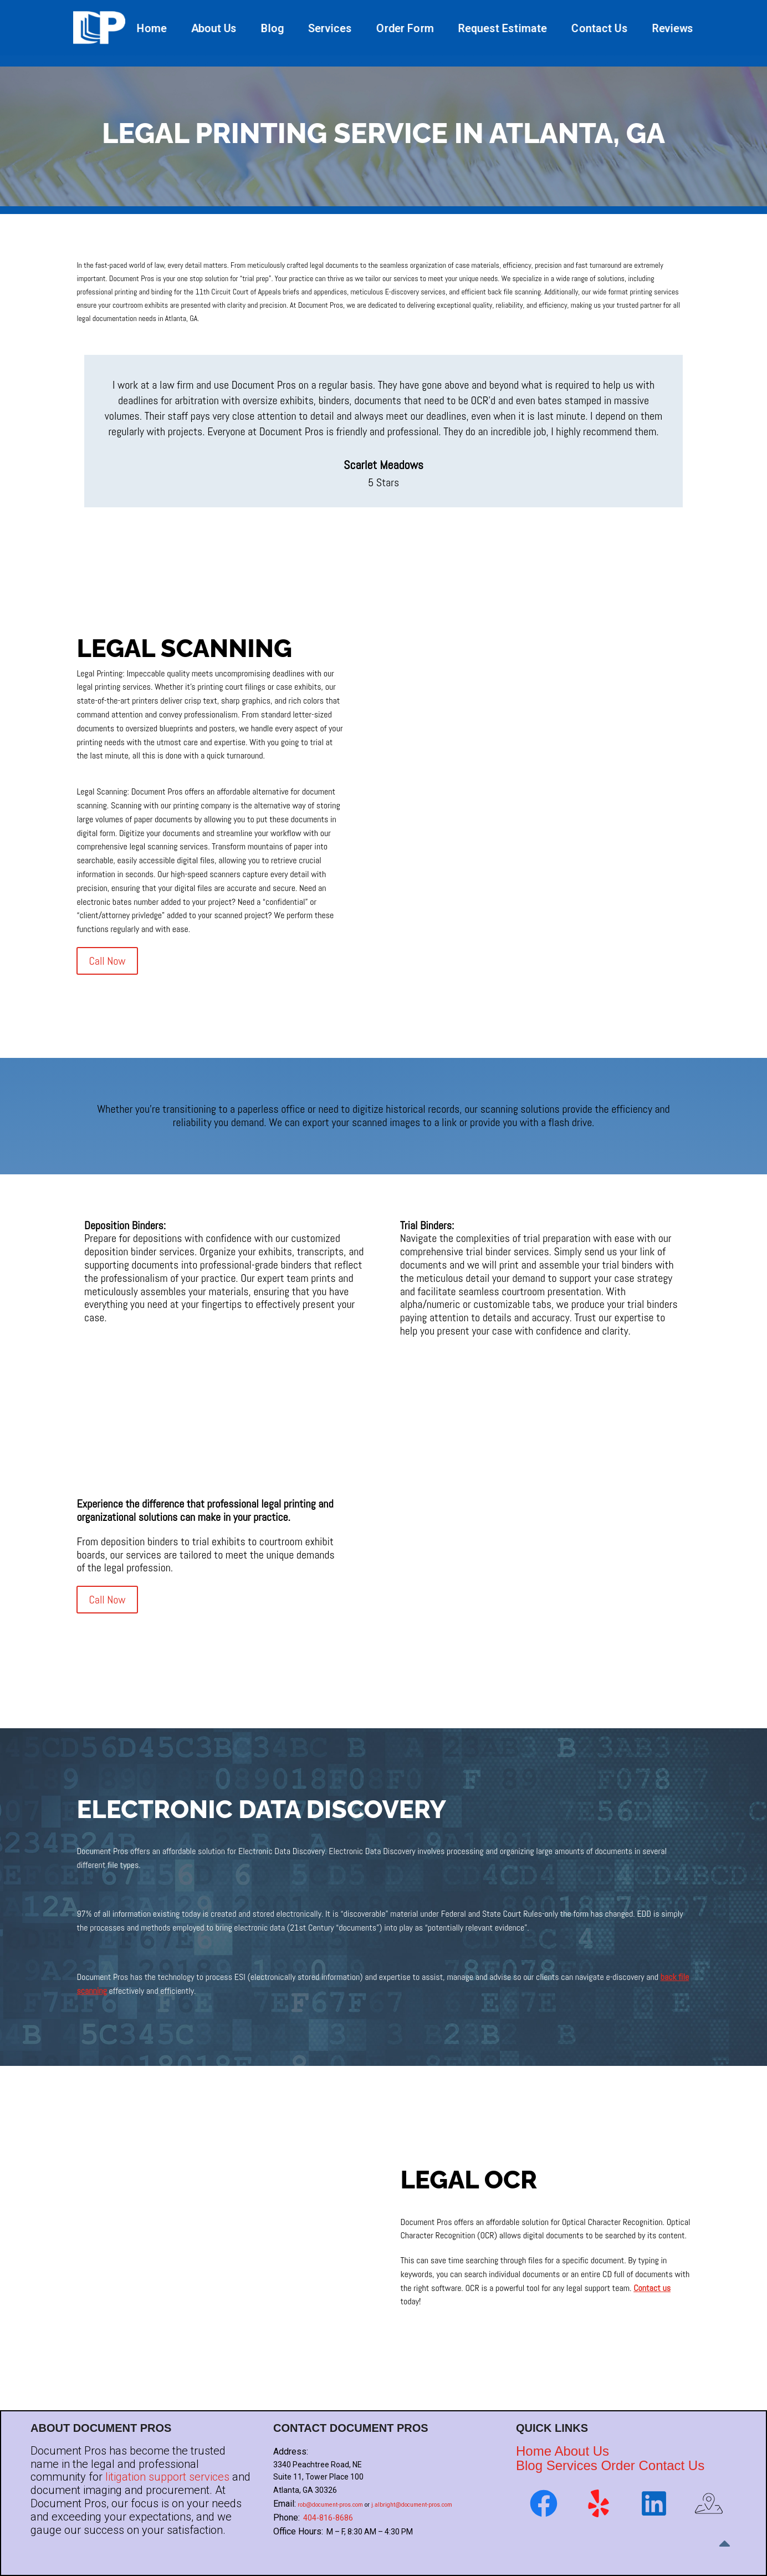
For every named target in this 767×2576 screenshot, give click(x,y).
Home (152, 28)
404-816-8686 (328, 2518)
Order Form (404, 28)
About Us (214, 28)
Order (618, 2465)
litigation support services (167, 2476)
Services (330, 28)
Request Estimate (502, 28)
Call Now (107, 961)
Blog (272, 28)
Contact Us (599, 28)
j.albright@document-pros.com (411, 2504)
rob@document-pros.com (330, 2504)
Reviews (672, 28)
